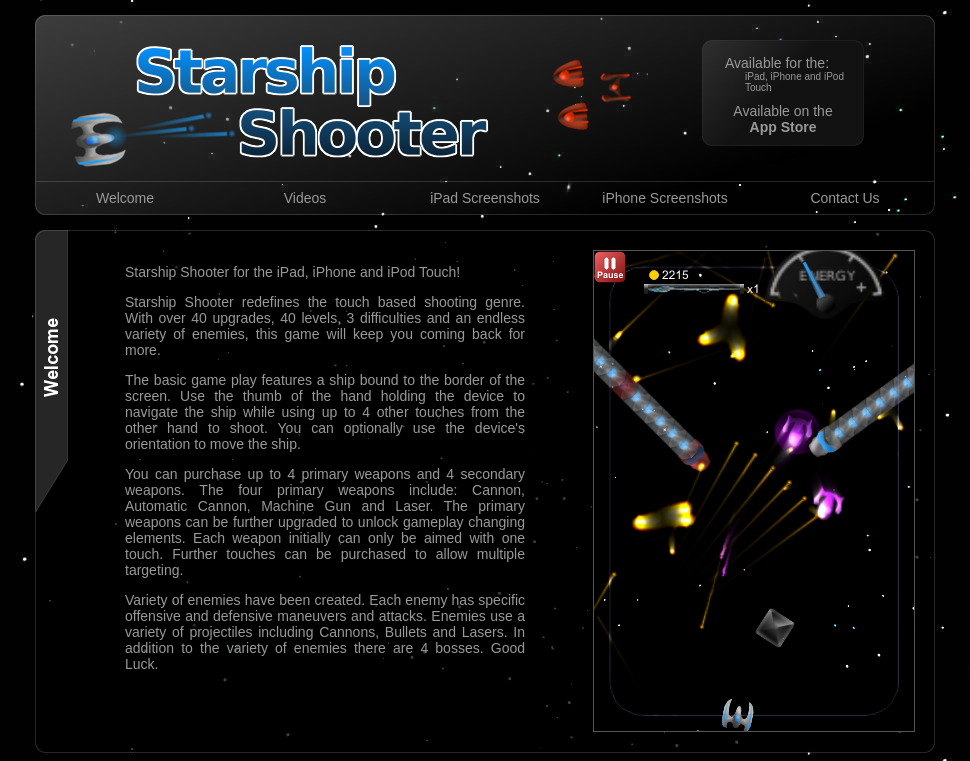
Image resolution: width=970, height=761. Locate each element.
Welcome (125, 198)
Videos (305, 198)
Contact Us (844, 198)
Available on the (782, 119)
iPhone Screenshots (664, 198)
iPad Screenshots (485, 198)
